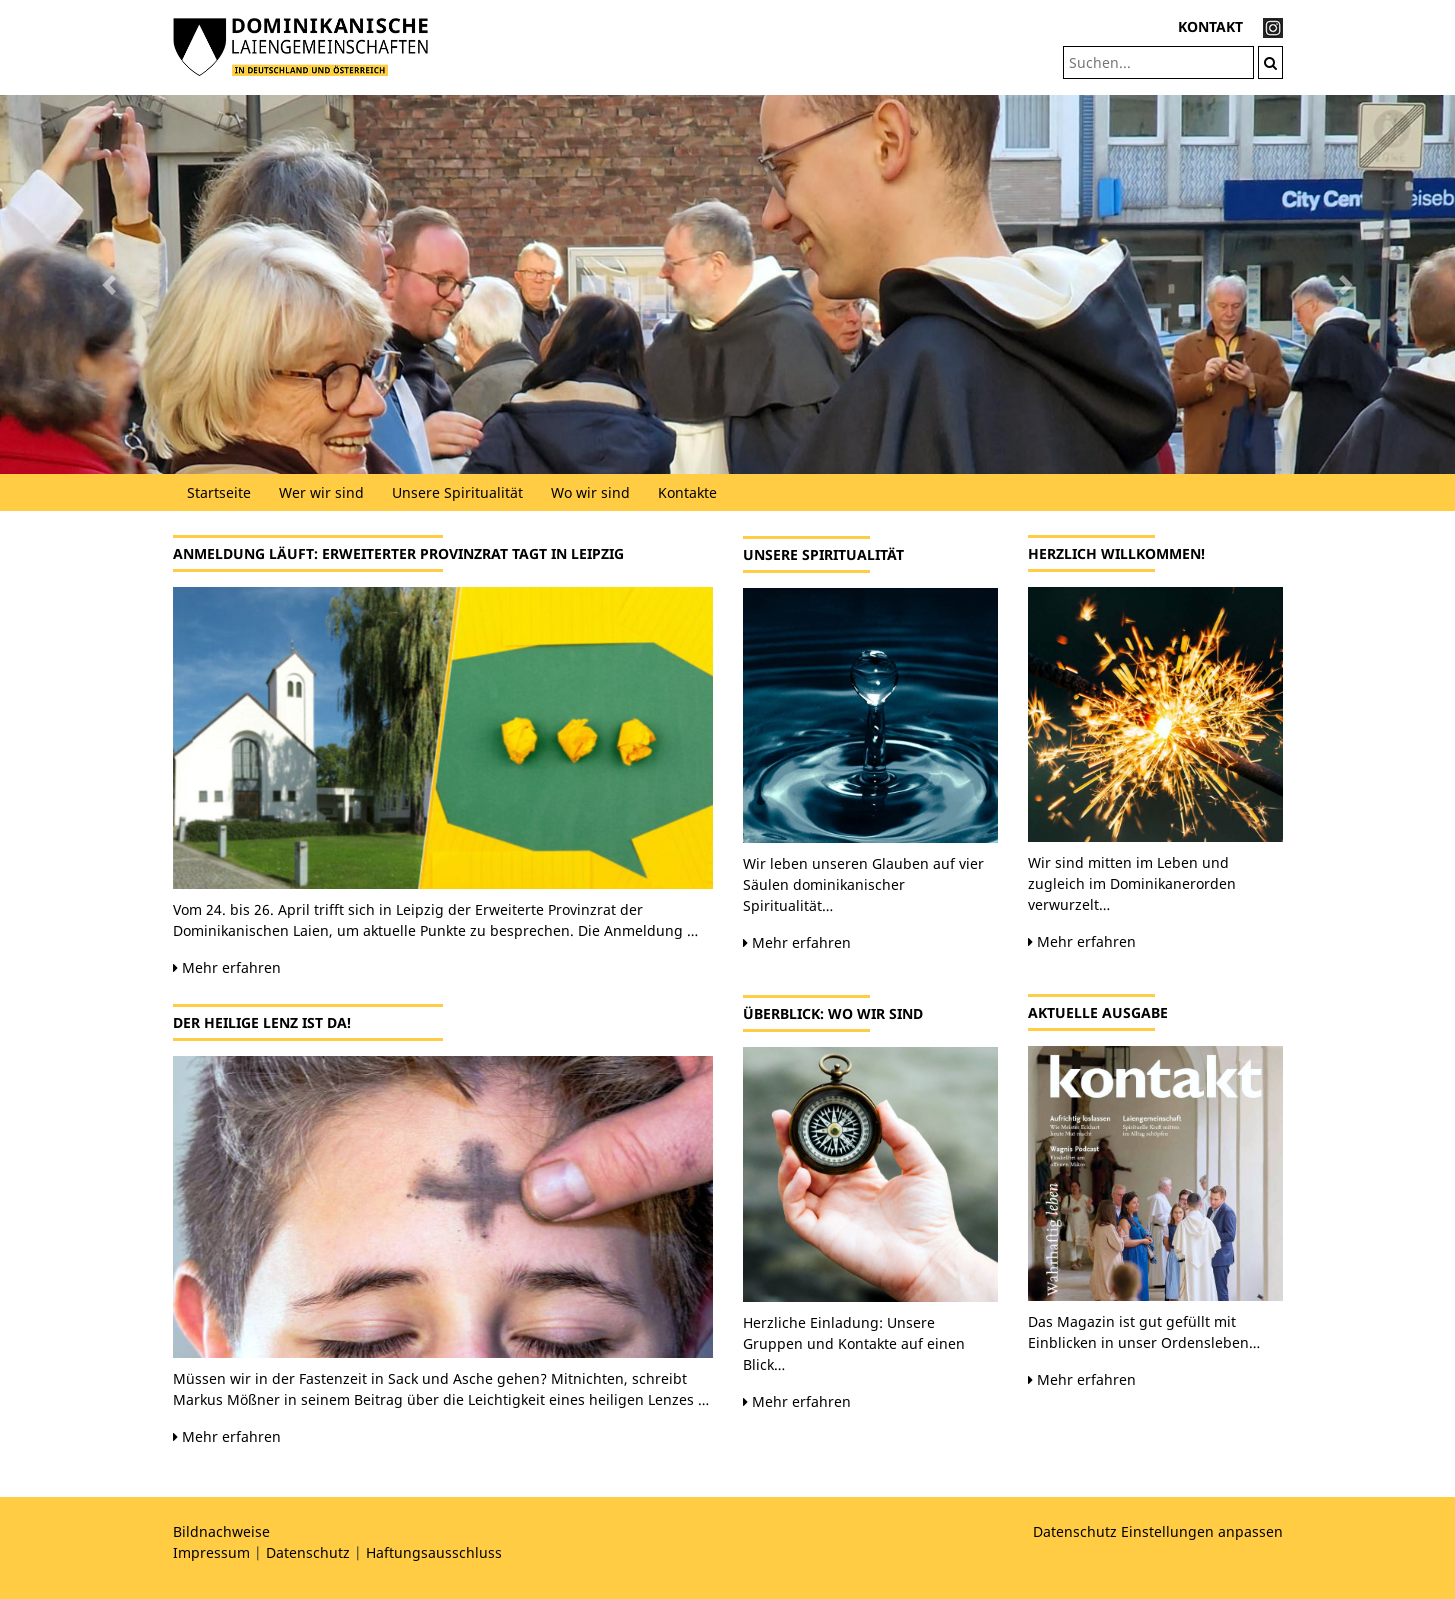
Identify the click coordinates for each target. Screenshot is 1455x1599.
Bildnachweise (221, 1531)
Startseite (219, 492)
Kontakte (687, 492)
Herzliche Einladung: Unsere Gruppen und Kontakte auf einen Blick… (854, 1343)
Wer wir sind (321, 492)
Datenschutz (308, 1552)
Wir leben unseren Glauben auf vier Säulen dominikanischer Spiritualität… (863, 884)
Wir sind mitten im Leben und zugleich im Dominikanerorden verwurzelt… (1132, 883)
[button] (109, 284)
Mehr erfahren (227, 967)
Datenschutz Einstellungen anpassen (1158, 1531)
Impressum (211, 1552)
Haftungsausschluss (434, 1552)
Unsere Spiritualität (457, 492)
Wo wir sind (590, 492)
